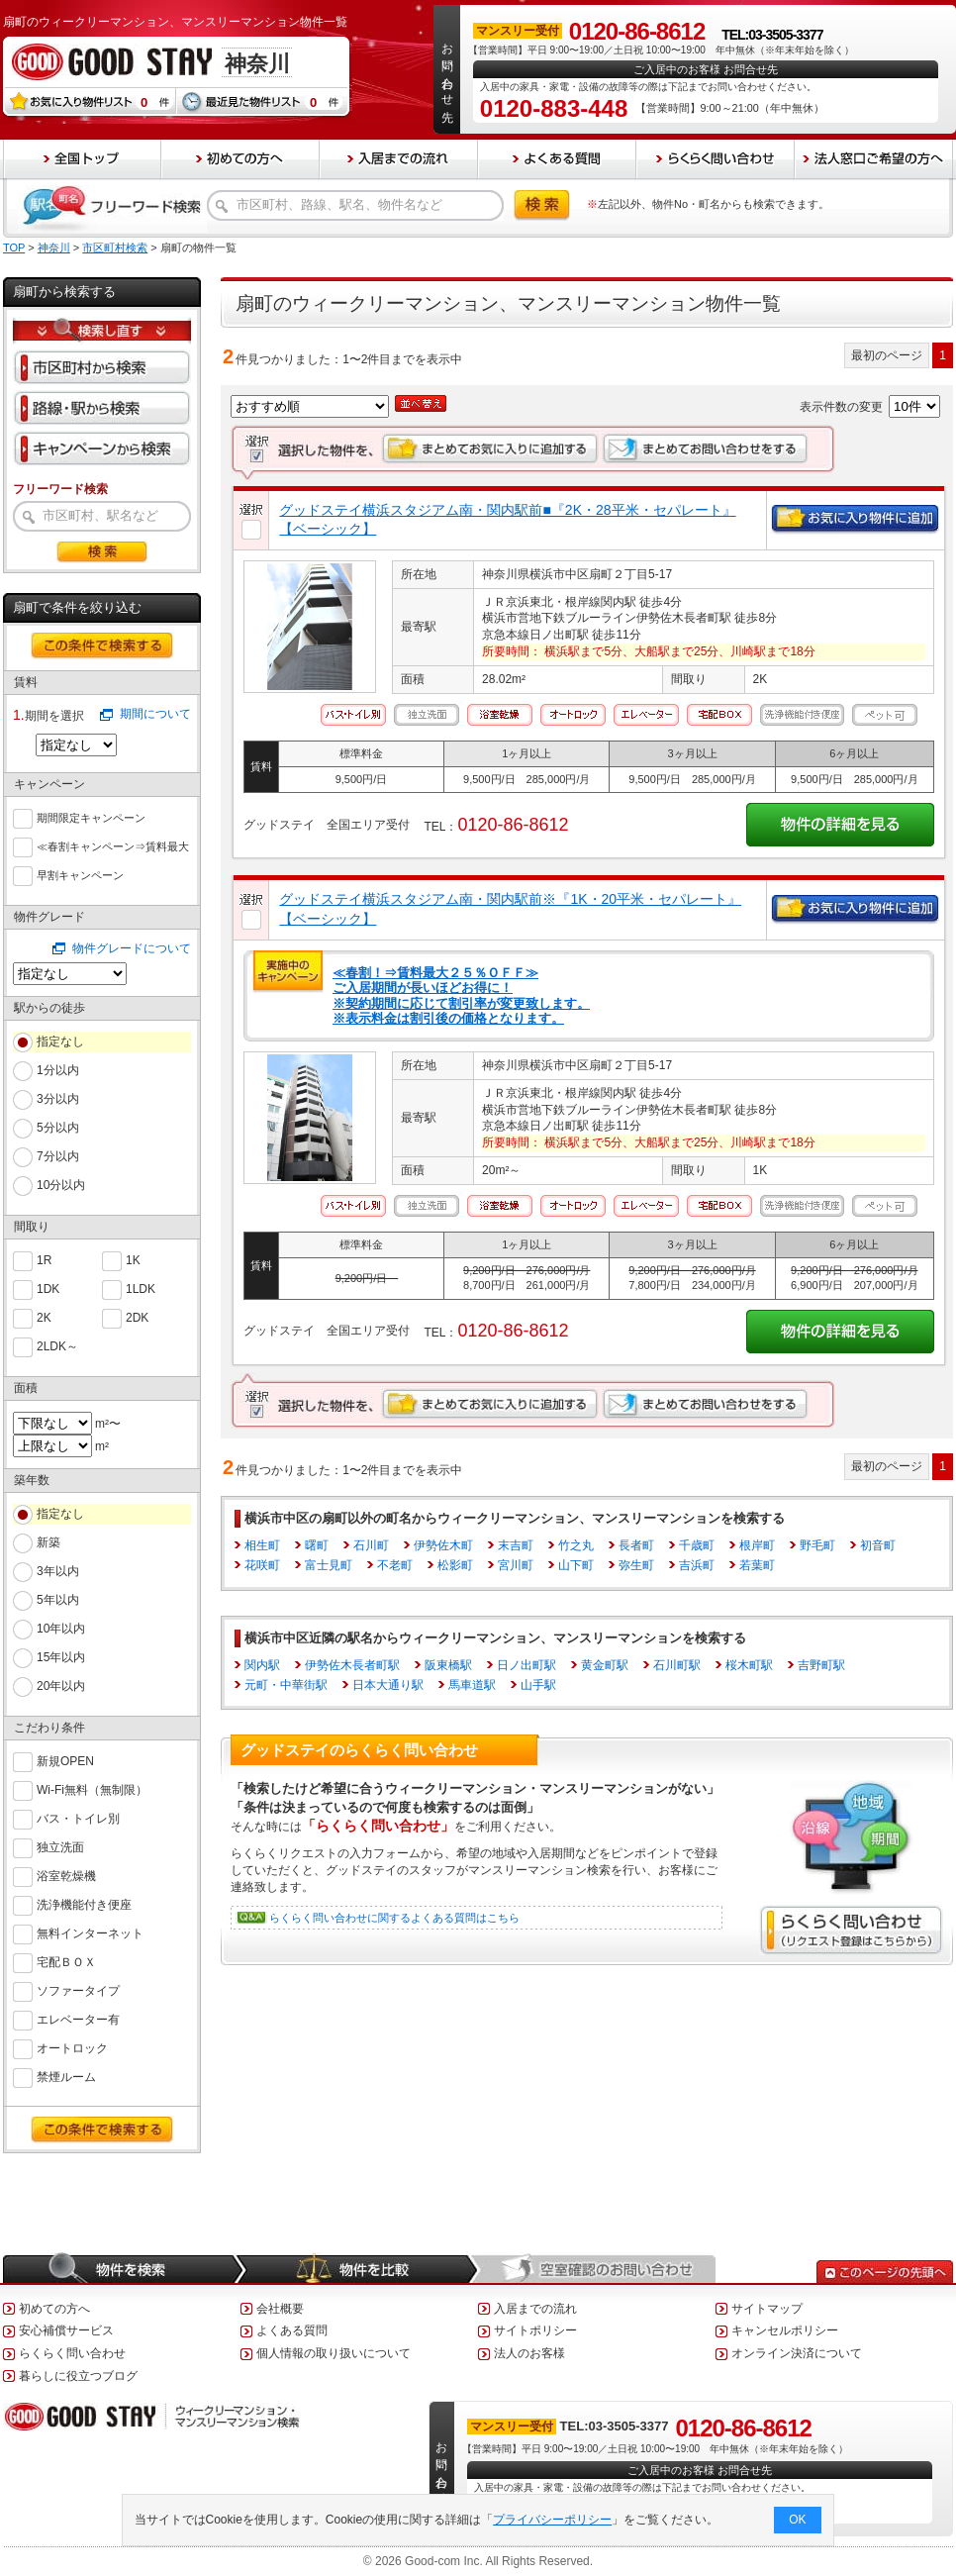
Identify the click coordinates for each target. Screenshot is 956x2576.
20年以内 (61, 1686)
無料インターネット (90, 1932)
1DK (48, 1287)
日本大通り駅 (388, 1685)
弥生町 (636, 1565)
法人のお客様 (529, 2353)
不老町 (395, 1565)
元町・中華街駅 (286, 1685)
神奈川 (54, 247)
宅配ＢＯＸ (66, 1960)
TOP (14, 247)
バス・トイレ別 (78, 1817)
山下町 (576, 1565)
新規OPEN (65, 1759)
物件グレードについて (131, 948)
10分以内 (61, 1185)
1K (133, 1258)
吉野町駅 (821, 1665)
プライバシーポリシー (553, 2519)
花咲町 (262, 1565)
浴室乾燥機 (66, 1874)
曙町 (317, 1545)
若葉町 (757, 1565)
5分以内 (58, 1128)
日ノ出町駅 (526, 1665)
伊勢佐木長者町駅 (352, 1665)
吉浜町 (697, 1565)
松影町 (455, 1565)
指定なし (60, 1041)
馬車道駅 (472, 1685)
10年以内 (61, 1628)
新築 (48, 1542)
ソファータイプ (78, 1989)
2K (44, 1316)
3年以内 (58, 1571)
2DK (137, 1316)
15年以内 (61, 1657)
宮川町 (515, 1565)
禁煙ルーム (66, 2075)
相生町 (262, 1545)
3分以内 (58, 1099)
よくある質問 (292, 2330)
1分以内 (58, 1070)
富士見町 (328, 1565)
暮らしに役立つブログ (78, 2376)
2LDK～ (57, 1345)
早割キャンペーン (80, 873)
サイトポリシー (535, 2330)
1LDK (140, 1287)
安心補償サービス (66, 2330)
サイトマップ (767, 2309)
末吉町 (515, 1545)
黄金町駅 (604, 1665)
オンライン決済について (796, 2353)
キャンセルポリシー (784, 2330)
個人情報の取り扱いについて (333, 2353)
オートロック (72, 2046)
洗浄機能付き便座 (84, 1903)
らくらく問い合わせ (72, 2353)
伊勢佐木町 (443, 1545)
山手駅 (538, 1685)
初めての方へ (54, 2309)
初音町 (878, 1545)
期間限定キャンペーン (91, 816)
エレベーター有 (78, 2018)
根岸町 (757, 1545)
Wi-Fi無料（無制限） (92, 1788)
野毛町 (817, 1545)
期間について (155, 714)
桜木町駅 (749, 1665)
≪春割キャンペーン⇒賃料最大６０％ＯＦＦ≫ (113, 847)
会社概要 (280, 2309)
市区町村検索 (114, 247)
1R (44, 1258)
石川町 (371, 1545)
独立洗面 (60, 1845)
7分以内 (58, 1156)
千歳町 (697, 1545)
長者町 (636, 1545)
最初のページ (886, 355)
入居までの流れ (535, 2309)
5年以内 (58, 1600)
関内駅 (262, 1665)
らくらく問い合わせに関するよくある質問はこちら (394, 1918)
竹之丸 (576, 1545)
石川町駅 (677, 1665)
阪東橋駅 (448, 1665)
